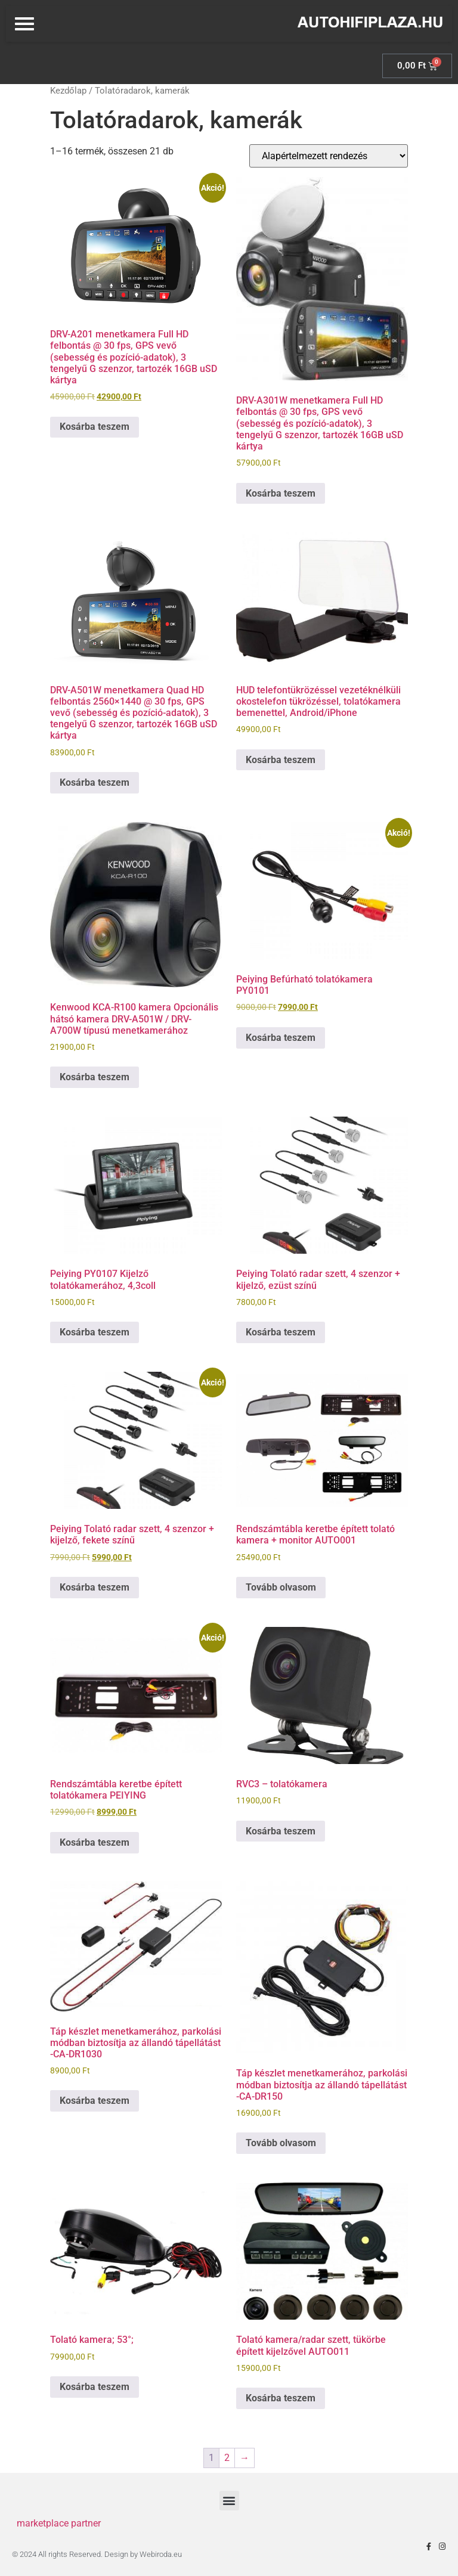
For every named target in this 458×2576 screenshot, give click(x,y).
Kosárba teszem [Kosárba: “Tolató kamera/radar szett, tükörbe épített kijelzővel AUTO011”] (280, 2398)
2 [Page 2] (227, 2457)
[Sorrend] (328, 156)
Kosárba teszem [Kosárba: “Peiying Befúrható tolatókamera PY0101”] (280, 1037)
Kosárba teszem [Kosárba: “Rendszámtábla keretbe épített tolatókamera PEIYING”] (94, 1842)
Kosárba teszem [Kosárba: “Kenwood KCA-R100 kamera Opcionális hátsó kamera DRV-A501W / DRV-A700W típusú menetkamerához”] (94, 1077)
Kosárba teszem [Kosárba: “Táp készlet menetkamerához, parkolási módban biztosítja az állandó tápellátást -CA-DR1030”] (94, 2100)
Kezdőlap (68, 90)
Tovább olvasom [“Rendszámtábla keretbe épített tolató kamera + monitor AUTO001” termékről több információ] (281, 1587)
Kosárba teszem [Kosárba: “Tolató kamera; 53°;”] (94, 2386)
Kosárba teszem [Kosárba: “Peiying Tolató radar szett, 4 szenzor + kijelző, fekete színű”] (94, 1587)
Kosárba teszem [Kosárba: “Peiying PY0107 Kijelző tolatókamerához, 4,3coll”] (94, 1332)
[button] (229, 2500)
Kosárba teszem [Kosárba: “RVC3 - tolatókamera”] (280, 1831)
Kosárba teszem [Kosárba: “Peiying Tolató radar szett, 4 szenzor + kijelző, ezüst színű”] (280, 1332)
